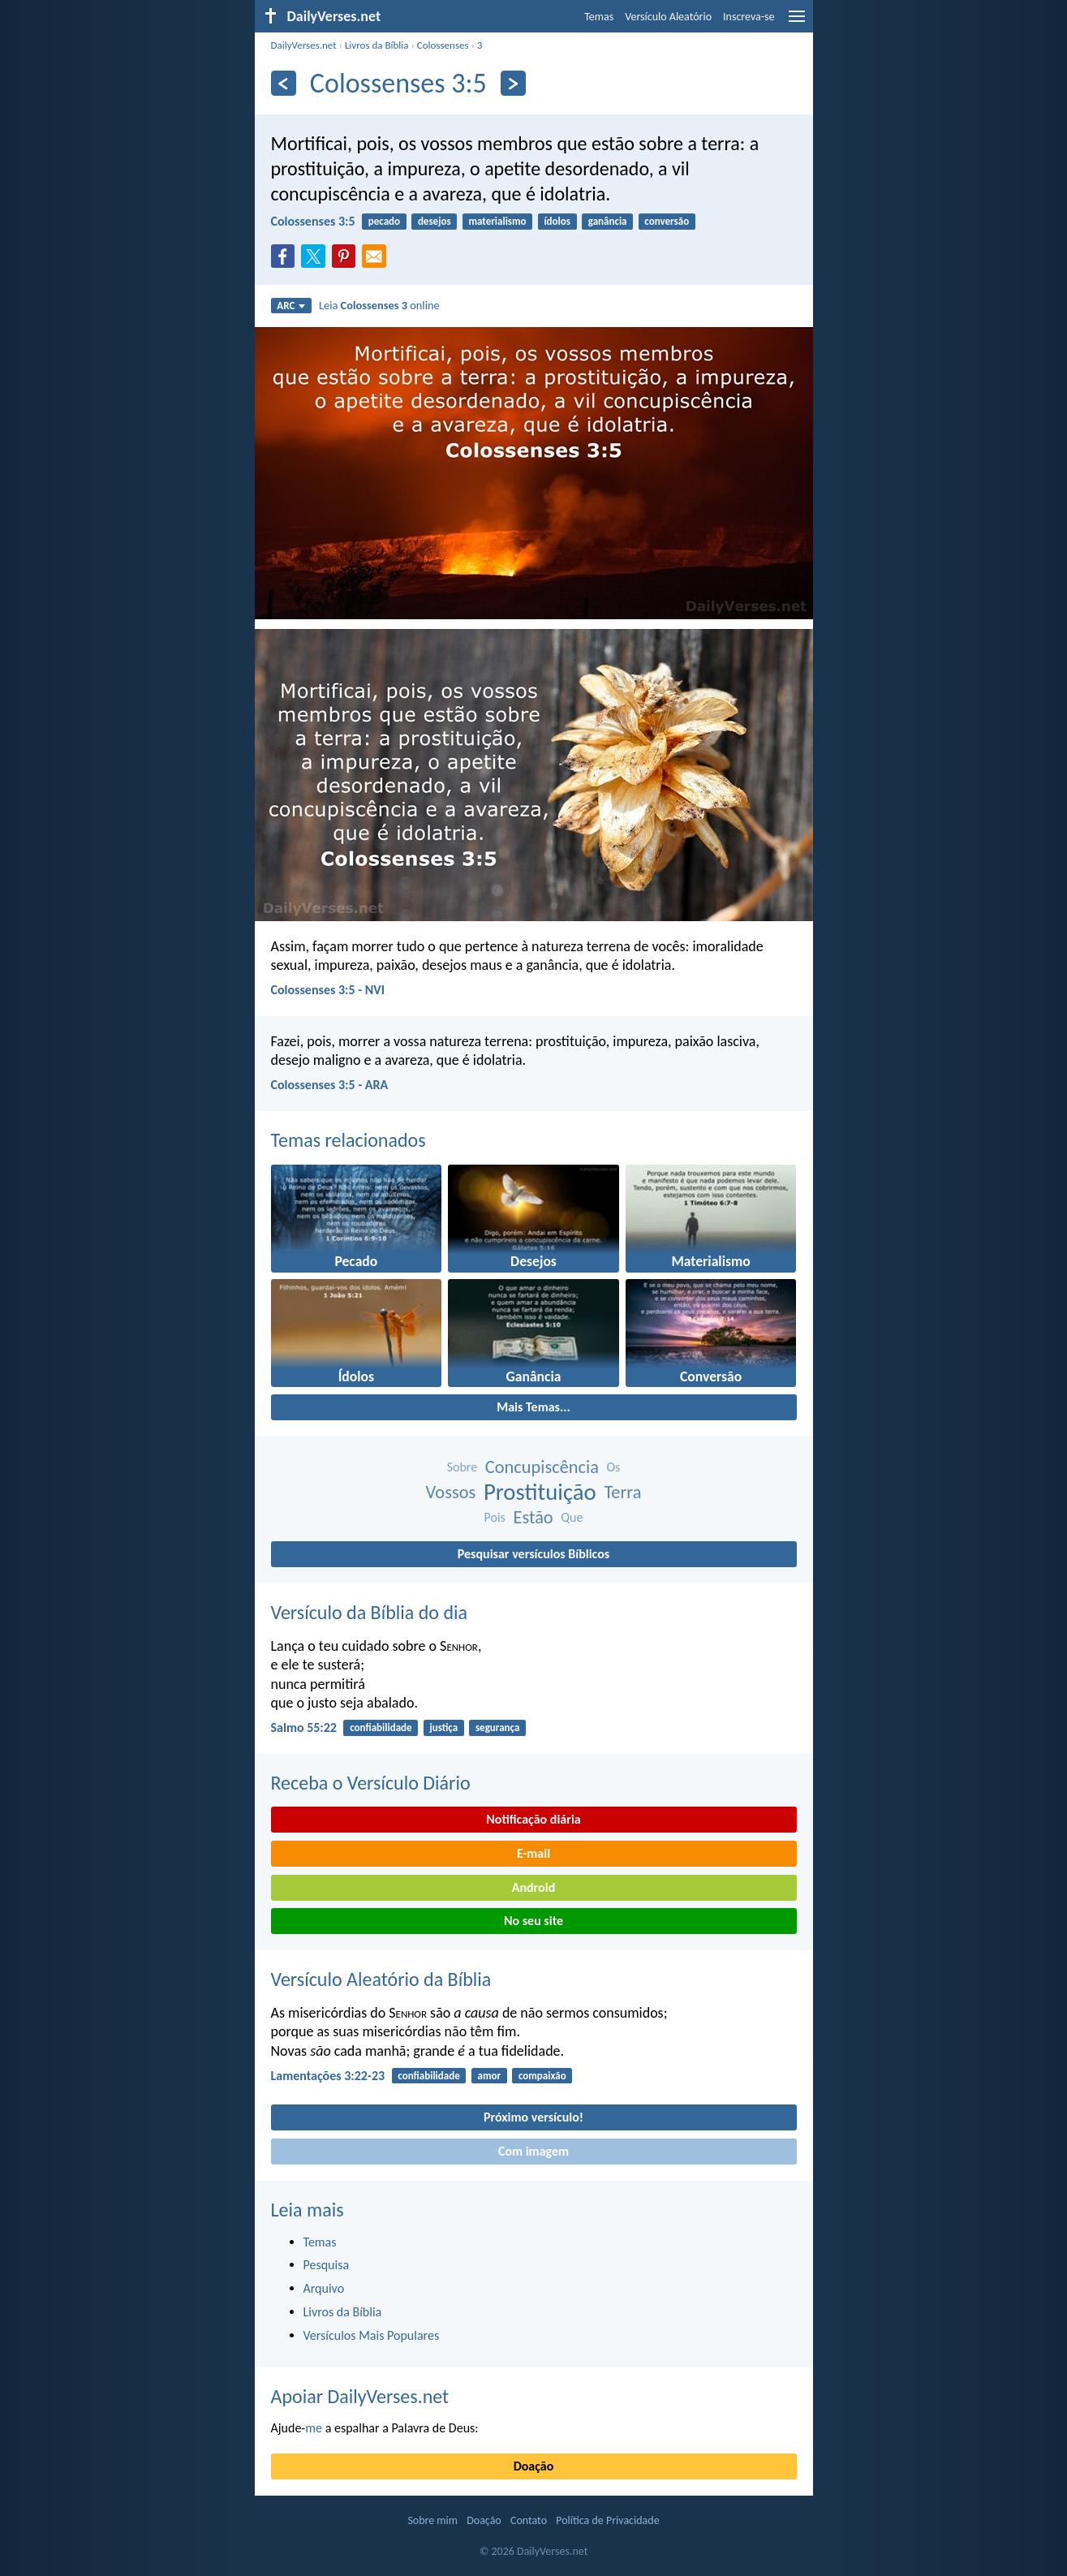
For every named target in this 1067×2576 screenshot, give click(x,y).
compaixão (542, 2076)
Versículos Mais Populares (371, 2335)
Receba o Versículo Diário (371, 1782)
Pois (495, 1517)
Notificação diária (533, 1819)
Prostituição (540, 1492)
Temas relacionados (348, 1140)
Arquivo (324, 2288)
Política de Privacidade (607, 2520)
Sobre (462, 1467)
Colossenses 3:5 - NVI (328, 989)
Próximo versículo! (533, 2117)
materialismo (497, 221)
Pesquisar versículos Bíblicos (533, 1554)
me (313, 2428)
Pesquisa (326, 2264)
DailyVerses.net (304, 45)
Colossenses (443, 45)
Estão (533, 1517)
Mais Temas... (533, 1407)
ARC (291, 305)
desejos (434, 221)
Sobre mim (432, 2520)
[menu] (797, 22)
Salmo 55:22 (304, 1727)
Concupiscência (542, 1467)
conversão (666, 221)
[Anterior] (283, 83)
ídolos (557, 221)
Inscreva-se (748, 17)
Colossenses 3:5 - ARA (330, 1084)
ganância (607, 221)
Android (533, 1887)
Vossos (451, 1492)
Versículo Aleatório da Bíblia (381, 1979)
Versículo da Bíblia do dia (369, 1612)
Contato (528, 2520)
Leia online (379, 305)
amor (489, 2076)
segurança (497, 1727)
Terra (622, 1492)
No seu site (533, 1920)
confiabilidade (380, 1727)
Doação (534, 2466)
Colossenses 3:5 (313, 221)
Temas (598, 17)
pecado (384, 221)
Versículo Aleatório (668, 17)
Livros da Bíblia (377, 45)
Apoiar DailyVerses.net (360, 2396)
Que (572, 1517)
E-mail (533, 1853)
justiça (443, 1727)
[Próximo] (513, 83)
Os (614, 1467)
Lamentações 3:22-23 (328, 2075)
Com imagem (533, 2151)
